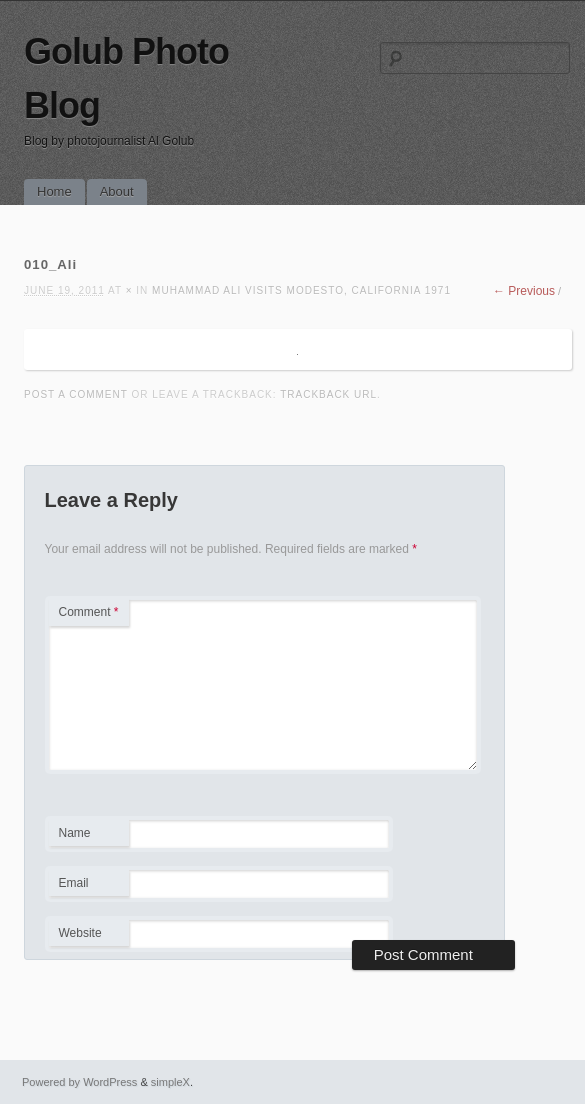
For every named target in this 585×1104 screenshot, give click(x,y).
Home (54, 191)
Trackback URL (328, 394)
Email (88, 886)
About (117, 191)
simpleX (170, 1082)
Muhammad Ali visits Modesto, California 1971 (301, 290)
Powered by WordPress (79, 1082)
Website (80, 933)
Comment (89, 612)
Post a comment (76, 394)
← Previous (524, 291)
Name (88, 836)
